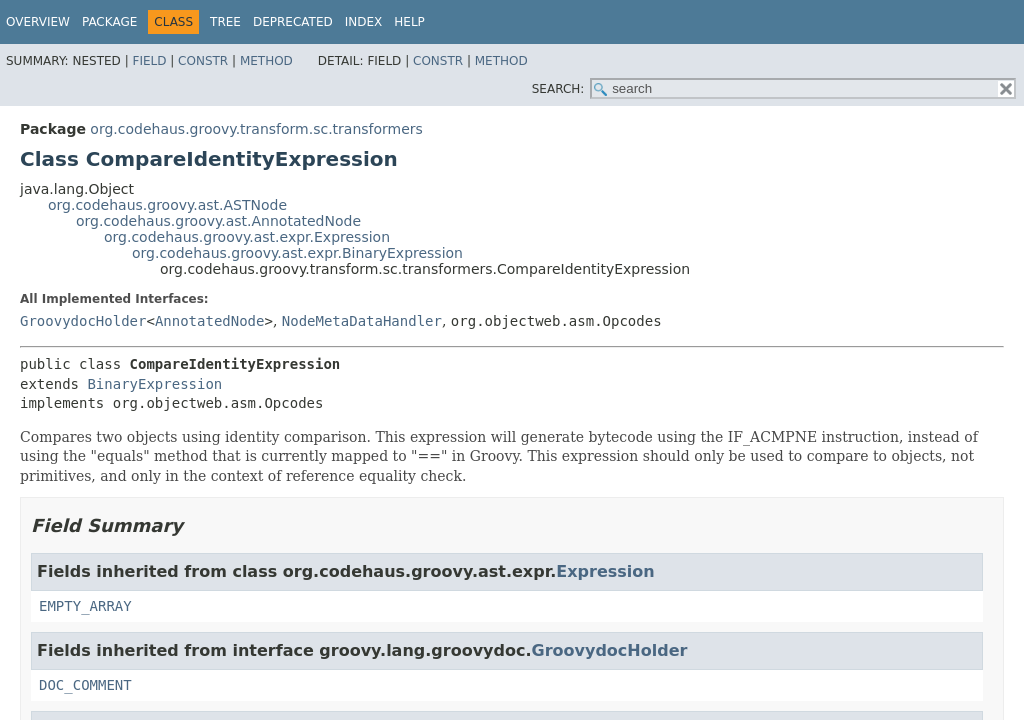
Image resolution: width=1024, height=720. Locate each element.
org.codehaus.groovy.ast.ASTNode (167, 205)
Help (409, 22)
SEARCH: (558, 89)
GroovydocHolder (83, 321)
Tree (225, 22)
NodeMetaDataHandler (362, 321)
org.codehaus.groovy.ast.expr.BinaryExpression (297, 253)
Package (109, 22)
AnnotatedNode (210, 321)
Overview (38, 22)
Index (364, 22)
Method (266, 61)
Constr (203, 61)
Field (149, 61)
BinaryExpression (154, 384)
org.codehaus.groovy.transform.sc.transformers (256, 129)
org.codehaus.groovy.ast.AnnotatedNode (218, 221)
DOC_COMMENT (85, 685)
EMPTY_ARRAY (85, 606)
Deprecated (293, 22)
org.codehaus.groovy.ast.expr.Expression (247, 237)
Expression (605, 571)
